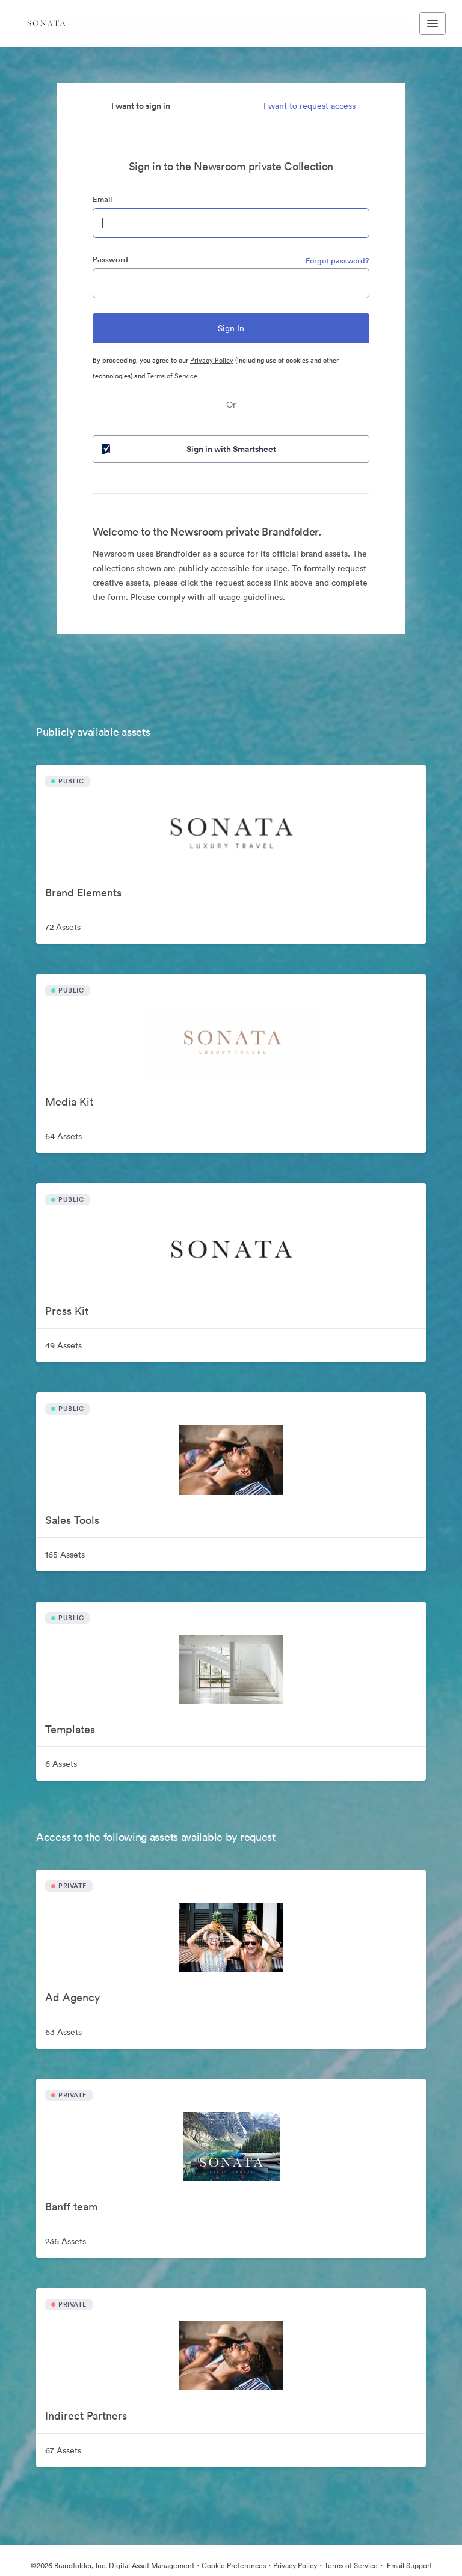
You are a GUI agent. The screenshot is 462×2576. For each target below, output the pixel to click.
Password (110, 259)
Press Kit (66, 1311)
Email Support (408, 2565)
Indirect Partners (86, 2416)
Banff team (71, 2206)
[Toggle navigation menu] (432, 23)
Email (102, 199)
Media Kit (69, 1102)
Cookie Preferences (234, 2565)
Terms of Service (172, 376)
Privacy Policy (211, 360)
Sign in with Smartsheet (187, 449)
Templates (70, 1729)
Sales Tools (72, 1520)
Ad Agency (72, 1997)
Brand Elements (83, 892)
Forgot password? (337, 260)
